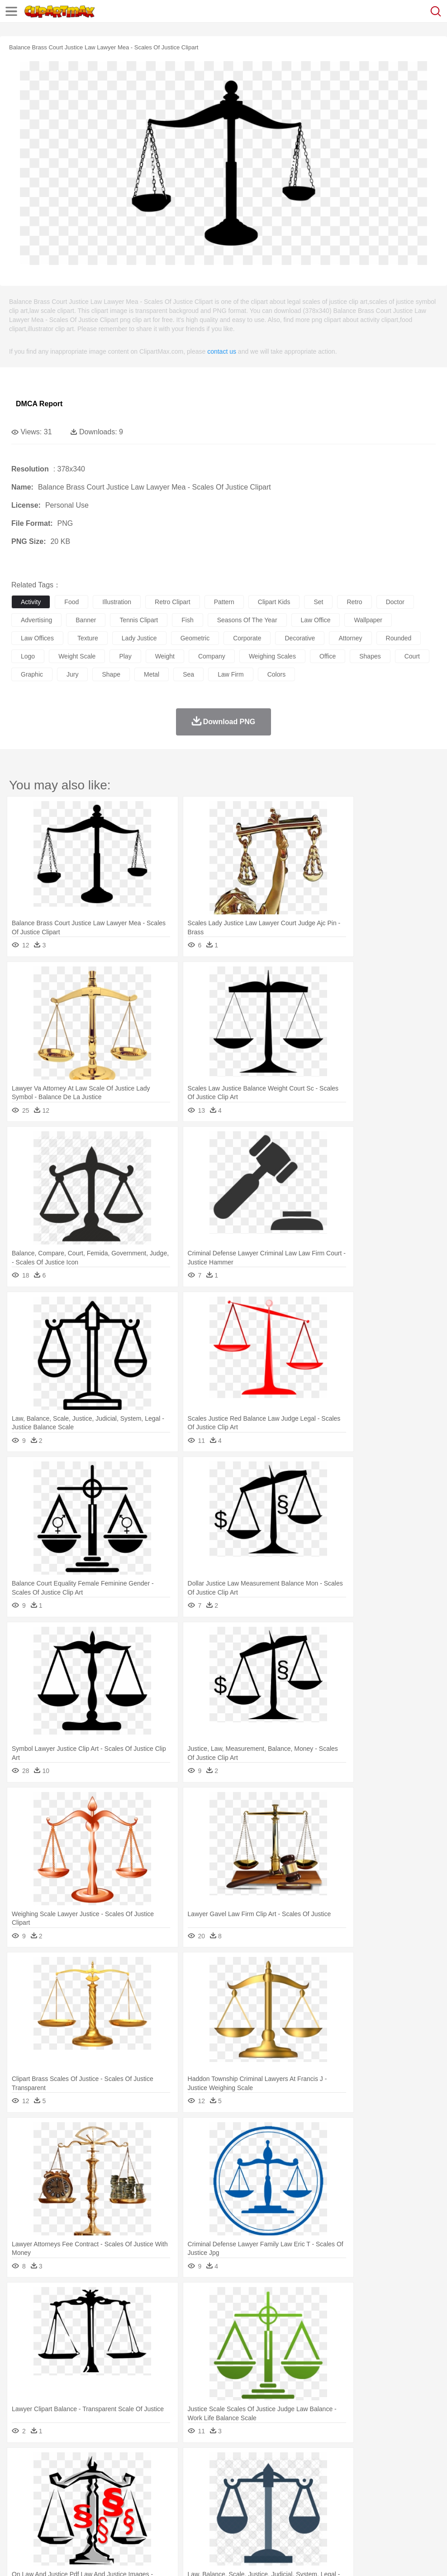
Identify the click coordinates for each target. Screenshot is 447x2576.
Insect (328, 2477)
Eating (352, 2518)
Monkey (367, 2477)
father (335, 2491)
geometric (195, 638)
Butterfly (97, 2477)
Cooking (397, 2518)
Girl (301, 2491)
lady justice (139, 638)
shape (111, 674)
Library (310, 2504)
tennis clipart (138, 620)
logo (28, 656)
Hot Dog (423, 2518)
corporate (247, 638)
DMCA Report (39, 404)
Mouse (391, 2477)
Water (364, 2464)
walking (244, 2491)
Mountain (339, 2464)
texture (87, 638)
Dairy (68, 2518)
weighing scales (272, 656)
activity (31, 602)
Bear (58, 2477)
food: (18, 2517)
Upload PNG (168, 2557)
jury (72, 674)
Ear (206, 2491)
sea (188, 674)
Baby (63, 2491)
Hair (286, 2491)
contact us (221, 351)
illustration (116, 602)
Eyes (222, 2491)
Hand (417, 2491)
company (211, 656)
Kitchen (287, 2518)
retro (354, 602)
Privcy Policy (73, 2557)
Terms (41, 2557)
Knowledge (282, 2504)
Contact (107, 2557)
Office (378, 2504)
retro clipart (172, 602)
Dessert (90, 2518)
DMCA (134, 2557)
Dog (176, 2477)
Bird (75, 2477)
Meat (179, 2518)
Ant (42, 2477)
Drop (422, 2464)
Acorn (45, 2464)
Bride (82, 2491)
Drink (112, 2518)
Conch (138, 2464)
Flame (194, 2464)
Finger (396, 2491)
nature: (20, 2463)
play (125, 656)
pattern (224, 602)
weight (165, 656)
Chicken (137, 2477)
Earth (158, 2464)
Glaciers (218, 2464)
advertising (36, 620)
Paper (357, 2504)
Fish (258, 2477)
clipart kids (274, 602)
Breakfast (44, 2518)
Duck (193, 2477)
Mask (44, 2491)
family (103, 2491)
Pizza (331, 2518)
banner (86, 620)
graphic (32, 674)
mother (125, 2491)
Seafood (231, 2518)
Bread (373, 2518)
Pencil (173, 2504)
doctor (395, 602)
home (267, 2491)
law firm (231, 674)
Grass (241, 2464)
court (412, 656)
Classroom (120, 2504)
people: (20, 2490)
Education (200, 2504)
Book (95, 2504)
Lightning (266, 2464)
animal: (20, 2476)
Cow (158, 2477)
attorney (350, 638)
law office (316, 620)
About (17, 2557)
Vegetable (259, 2518)
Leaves (91, 2464)
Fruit (161, 2518)
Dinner (311, 2518)
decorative (300, 638)
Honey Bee (300, 2477)
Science (334, 2504)
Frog (275, 2477)
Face (377, 2491)
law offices (37, 638)
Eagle (212, 2477)
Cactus (115, 2464)
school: (20, 2504)
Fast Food (137, 2518)
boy (317, 2491)
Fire (176, 2464)
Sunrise (313, 2464)
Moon (290, 2464)
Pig (410, 2477)
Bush (383, 2464)
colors (276, 674)
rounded (399, 638)
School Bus (232, 2504)
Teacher (73, 2504)
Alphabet (402, 2504)
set (318, 602)
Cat (117, 2477)
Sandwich (203, 2518)
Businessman (157, 2491)
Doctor (187, 2491)
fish (187, 620)
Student (47, 2504)
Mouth (357, 2491)
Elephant (236, 2477)
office (327, 656)
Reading (150, 2504)
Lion (347, 2477)
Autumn (67, 2464)
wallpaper (368, 620)
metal (151, 674)
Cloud (403, 2464)
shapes (369, 656)
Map (257, 2504)
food (71, 602)
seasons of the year (247, 620)
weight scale (76, 656)
